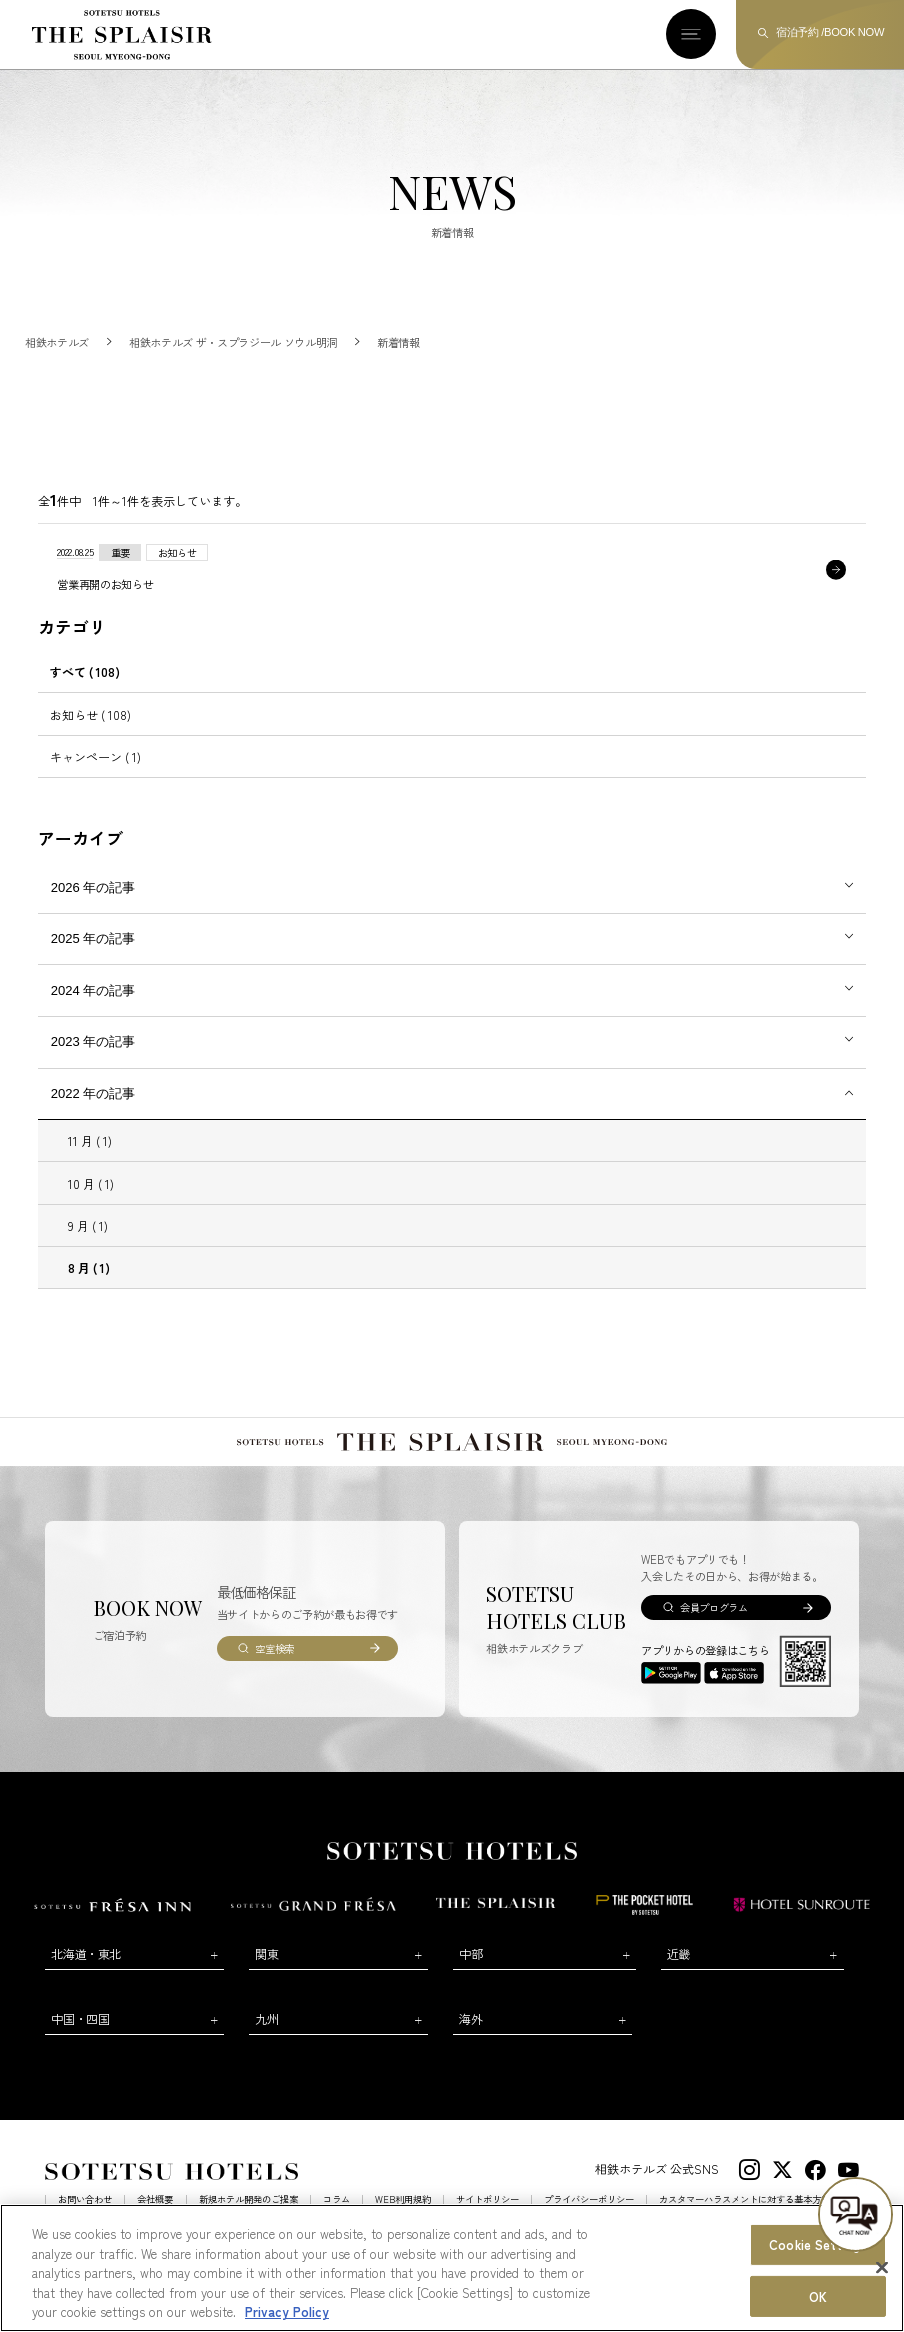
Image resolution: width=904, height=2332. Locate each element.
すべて (85, 690)
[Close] (882, 2269)
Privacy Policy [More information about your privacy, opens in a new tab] (287, 2313)
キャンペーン (95, 775)
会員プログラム (714, 1626)
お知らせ (90, 732)
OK (818, 2297)
